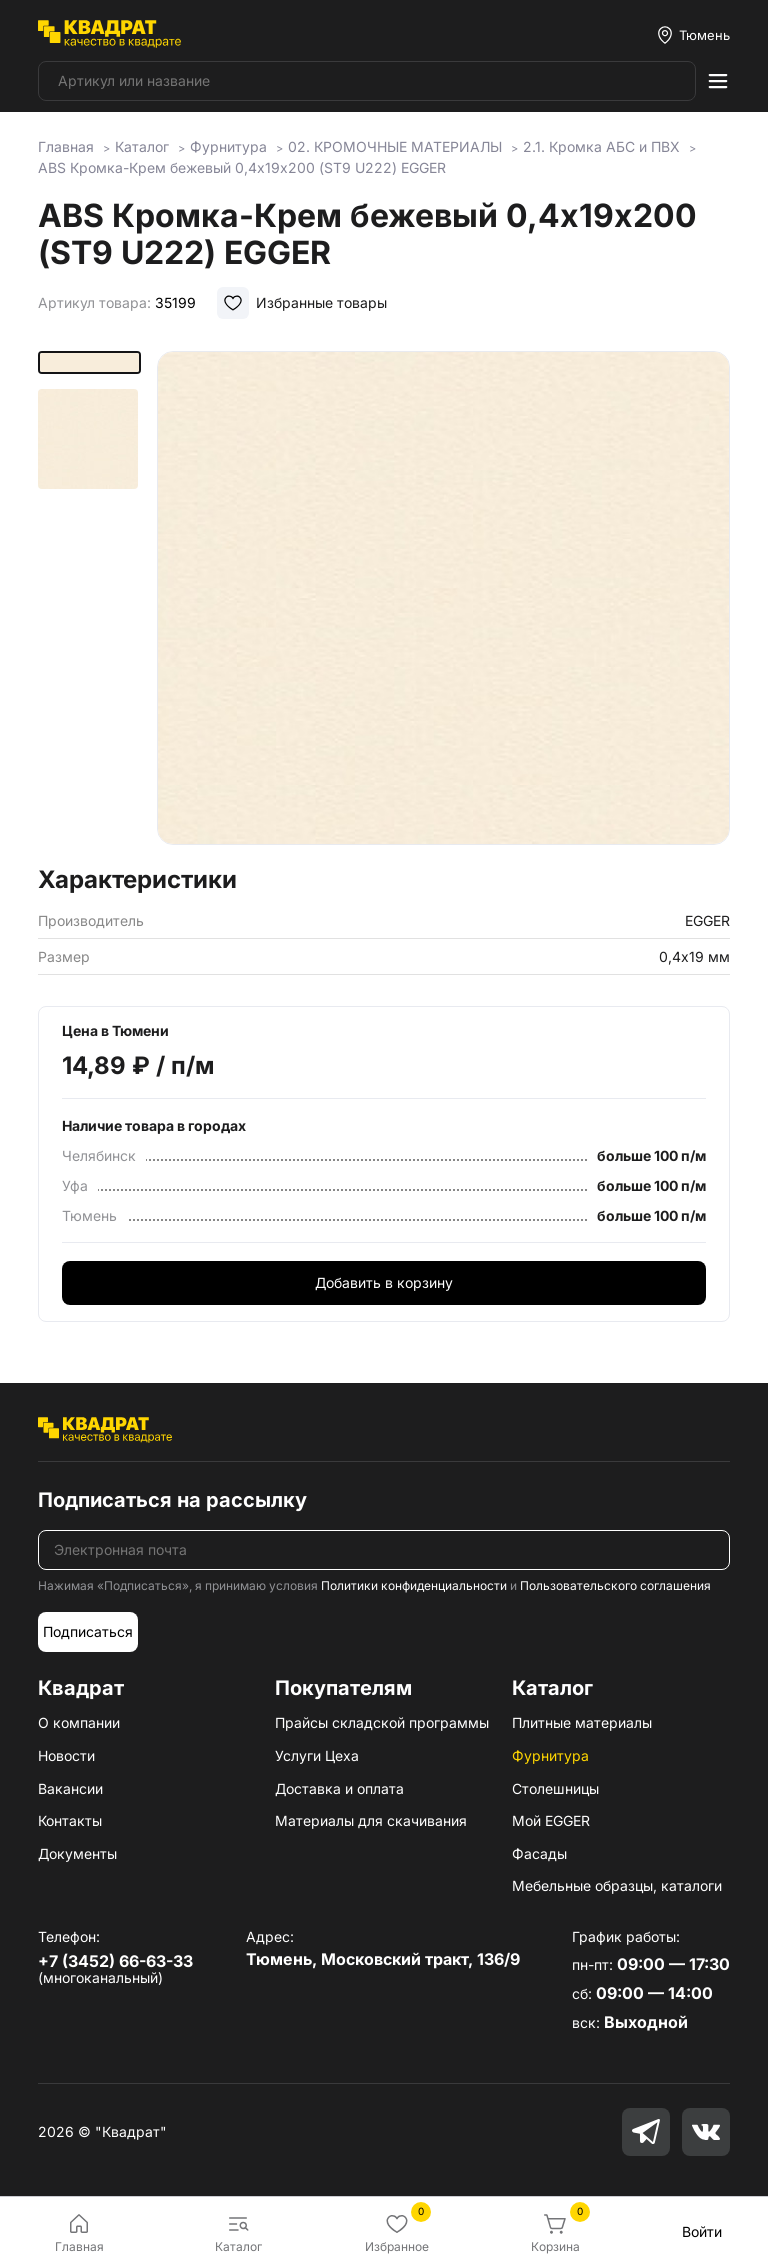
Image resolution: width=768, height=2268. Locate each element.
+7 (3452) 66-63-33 (115, 1961)
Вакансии (70, 1788)
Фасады (539, 1853)
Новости (66, 1755)
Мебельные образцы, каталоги (617, 1885)
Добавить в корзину (384, 1282)
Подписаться (88, 1631)
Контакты (70, 1820)
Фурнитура (550, 1755)
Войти (702, 2231)
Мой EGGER (551, 1820)
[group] (443, 602)
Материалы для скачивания (371, 1820)
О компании (79, 1722)
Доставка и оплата (339, 1788)
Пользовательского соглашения (615, 1585)
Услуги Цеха (317, 1755)
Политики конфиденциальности (414, 1585)
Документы (77, 1853)
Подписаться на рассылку (172, 1500)
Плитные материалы (582, 1722)
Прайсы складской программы (382, 1722)
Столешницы (555, 1788)
